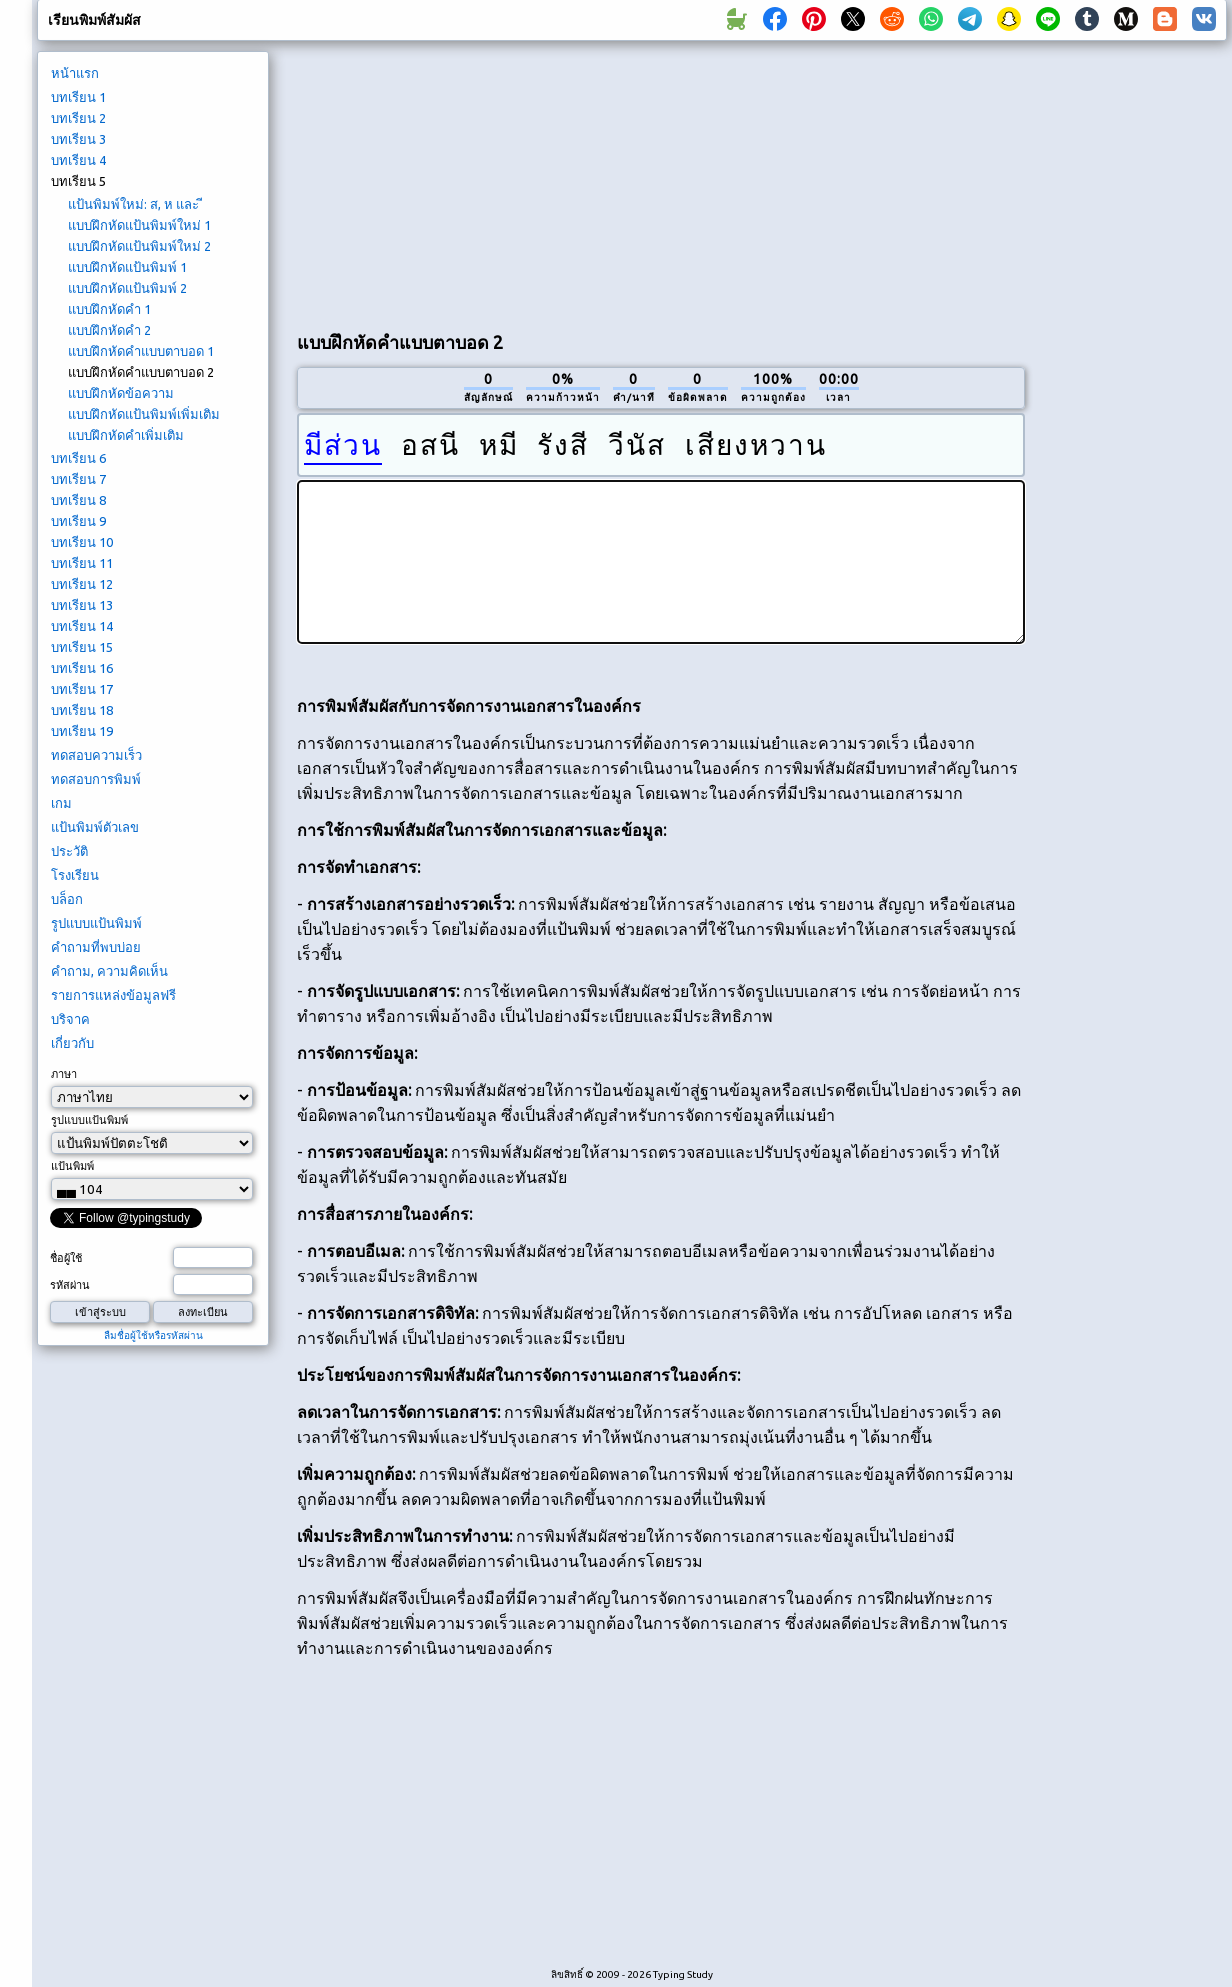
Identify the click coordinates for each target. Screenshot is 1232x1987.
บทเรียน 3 (78, 139)
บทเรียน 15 (82, 647)
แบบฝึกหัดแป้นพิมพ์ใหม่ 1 (139, 225)
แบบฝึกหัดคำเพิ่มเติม (126, 435)
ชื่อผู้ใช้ (66, 1258)
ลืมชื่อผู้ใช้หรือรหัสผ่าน (153, 1335)
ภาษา (64, 1074)
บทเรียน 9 (78, 521)
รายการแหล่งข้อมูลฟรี (113, 995)
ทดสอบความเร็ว (96, 755)
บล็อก (67, 899)
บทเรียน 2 (78, 118)
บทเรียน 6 (78, 458)
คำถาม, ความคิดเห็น (109, 971)
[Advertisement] (430, 181)
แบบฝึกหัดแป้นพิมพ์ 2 (127, 288)
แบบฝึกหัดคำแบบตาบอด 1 (141, 351)
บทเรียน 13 (82, 605)
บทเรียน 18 (82, 710)
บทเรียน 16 (82, 668)
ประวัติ (69, 851)
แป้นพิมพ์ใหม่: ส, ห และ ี (135, 204)
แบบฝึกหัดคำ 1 (109, 309)
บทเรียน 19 (82, 731)
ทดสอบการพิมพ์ (96, 779)
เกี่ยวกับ (72, 1043)
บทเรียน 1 (78, 97)
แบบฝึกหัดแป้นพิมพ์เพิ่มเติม (144, 414)
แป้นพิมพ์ (72, 1166)
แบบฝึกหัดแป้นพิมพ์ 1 (127, 267)
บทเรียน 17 (82, 689)
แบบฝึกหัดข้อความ (121, 393)
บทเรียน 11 (82, 563)
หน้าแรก (75, 73)
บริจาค (70, 1019)
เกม (61, 803)
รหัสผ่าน (70, 1285)
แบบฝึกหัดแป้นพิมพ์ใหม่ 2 (139, 246)
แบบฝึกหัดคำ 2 (109, 330)
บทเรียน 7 (78, 479)
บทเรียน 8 (78, 500)
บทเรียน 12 (82, 584)
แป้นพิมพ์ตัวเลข (95, 827)
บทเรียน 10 (82, 542)
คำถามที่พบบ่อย (96, 947)
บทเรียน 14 (82, 626)
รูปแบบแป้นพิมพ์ (96, 923)
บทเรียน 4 (78, 160)
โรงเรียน (75, 875)
